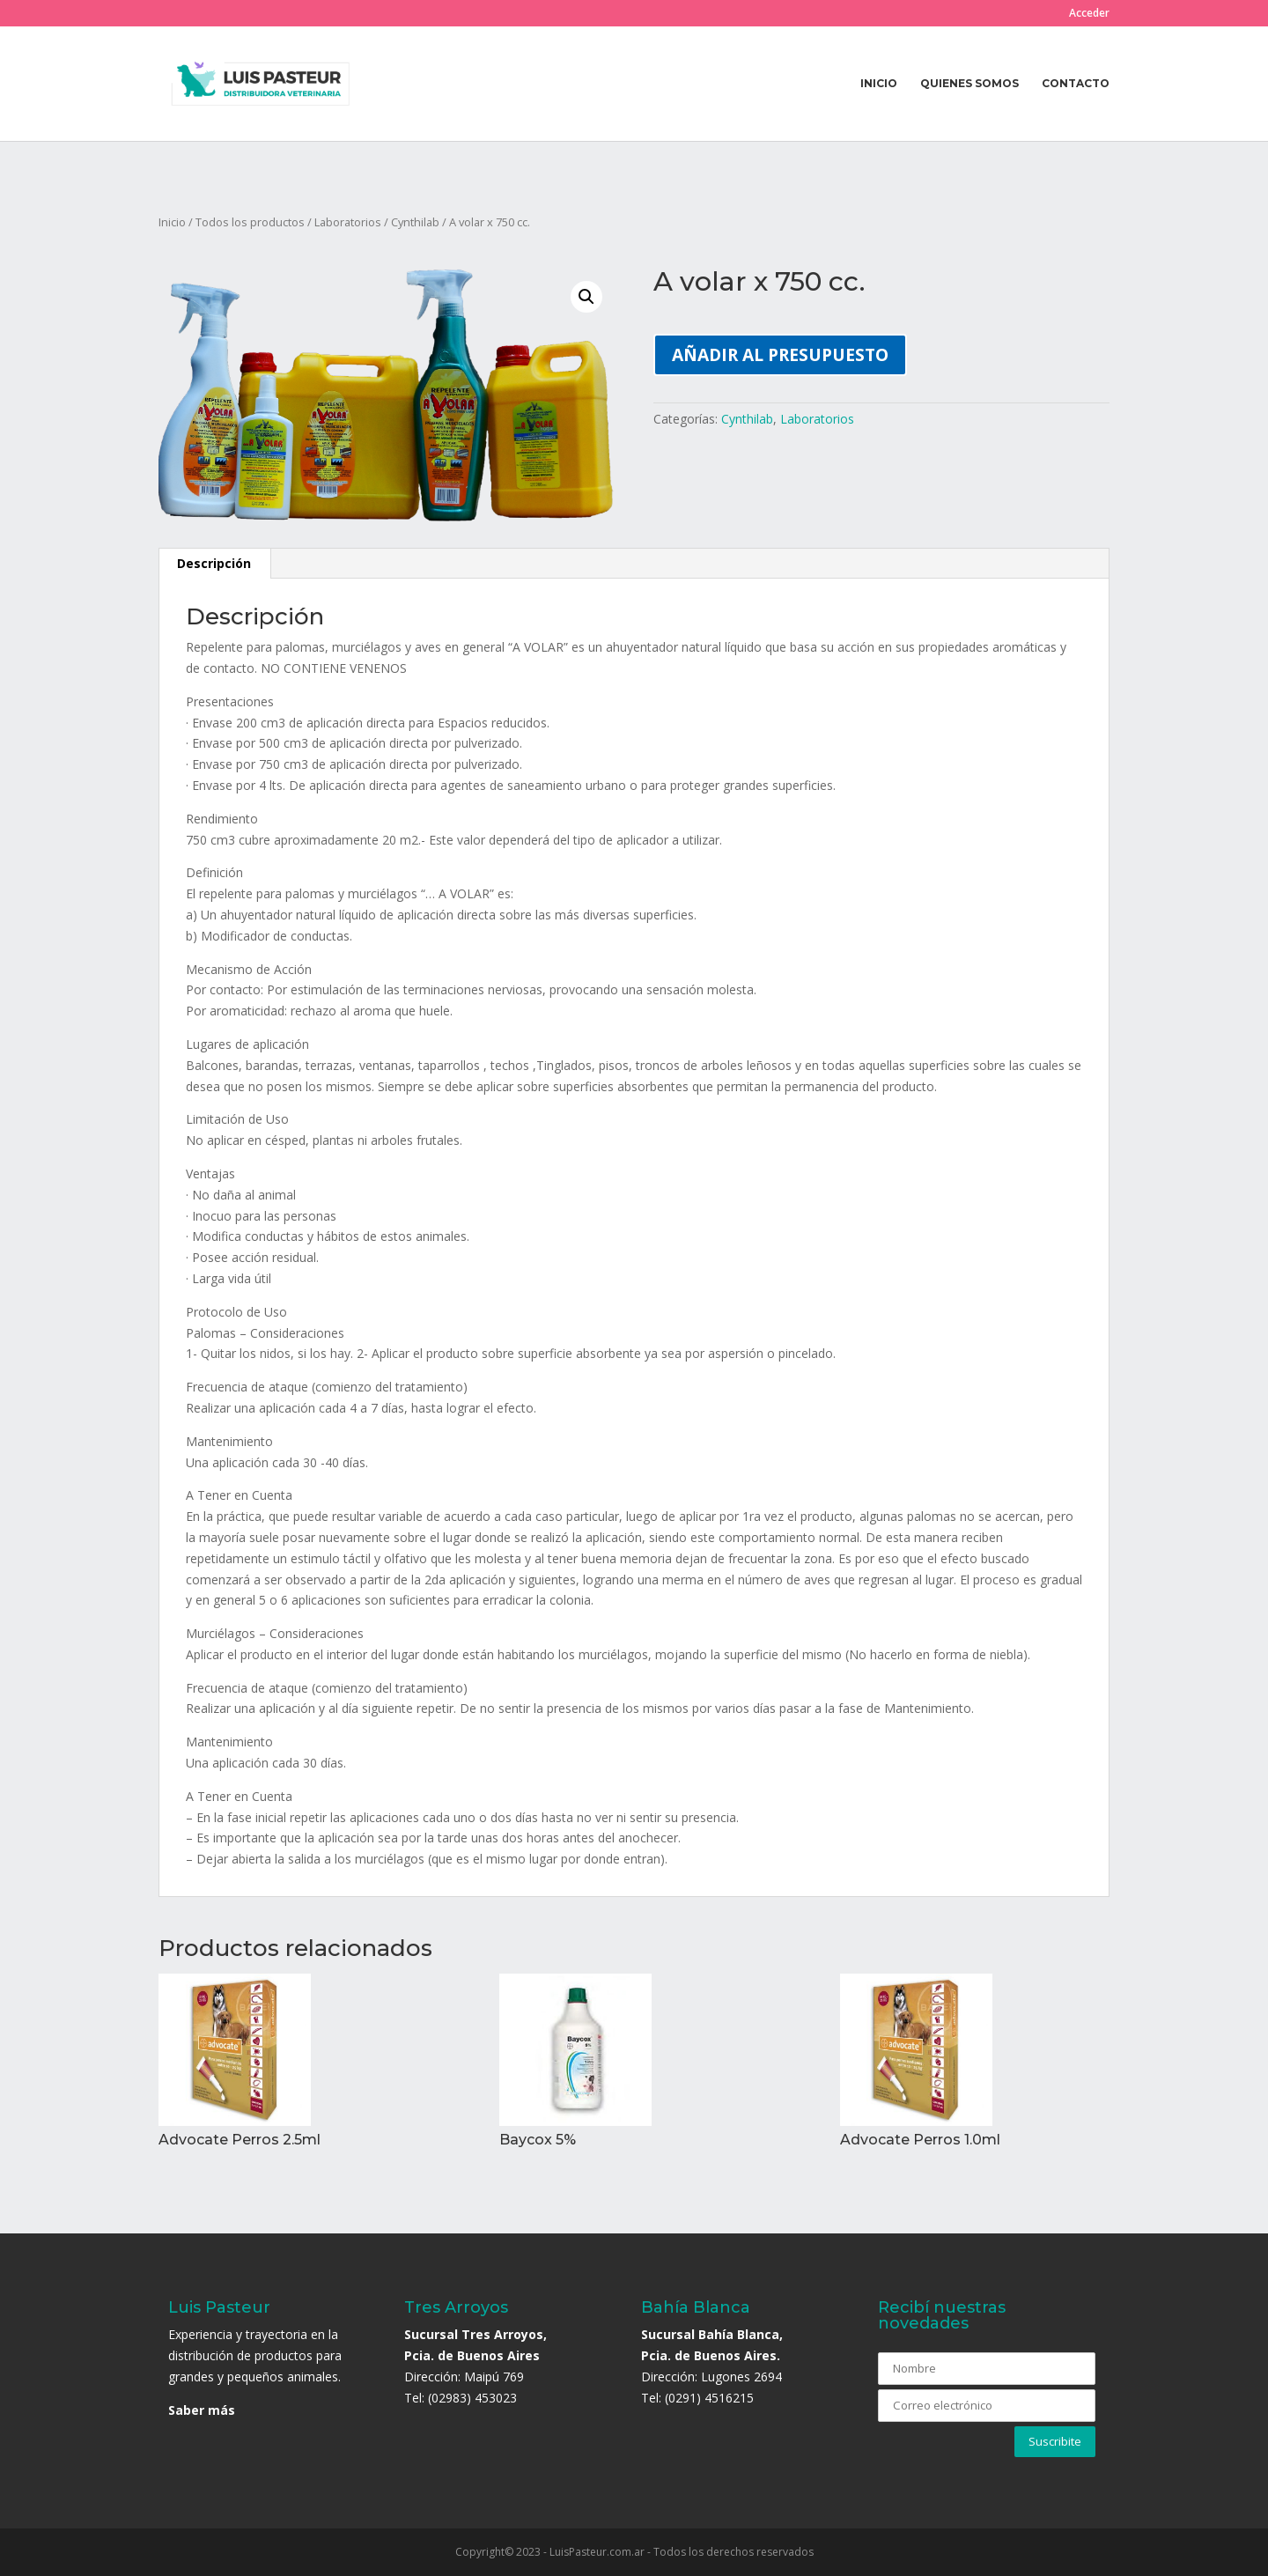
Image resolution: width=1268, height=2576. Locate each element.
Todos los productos (250, 222)
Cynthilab (415, 222)
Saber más (201, 2410)
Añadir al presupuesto (780, 354)
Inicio (878, 84)
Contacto (1076, 84)
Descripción (214, 563)
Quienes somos (969, 84)
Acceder (1089, 14)
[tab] (214, 564)
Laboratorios (347, 222)
